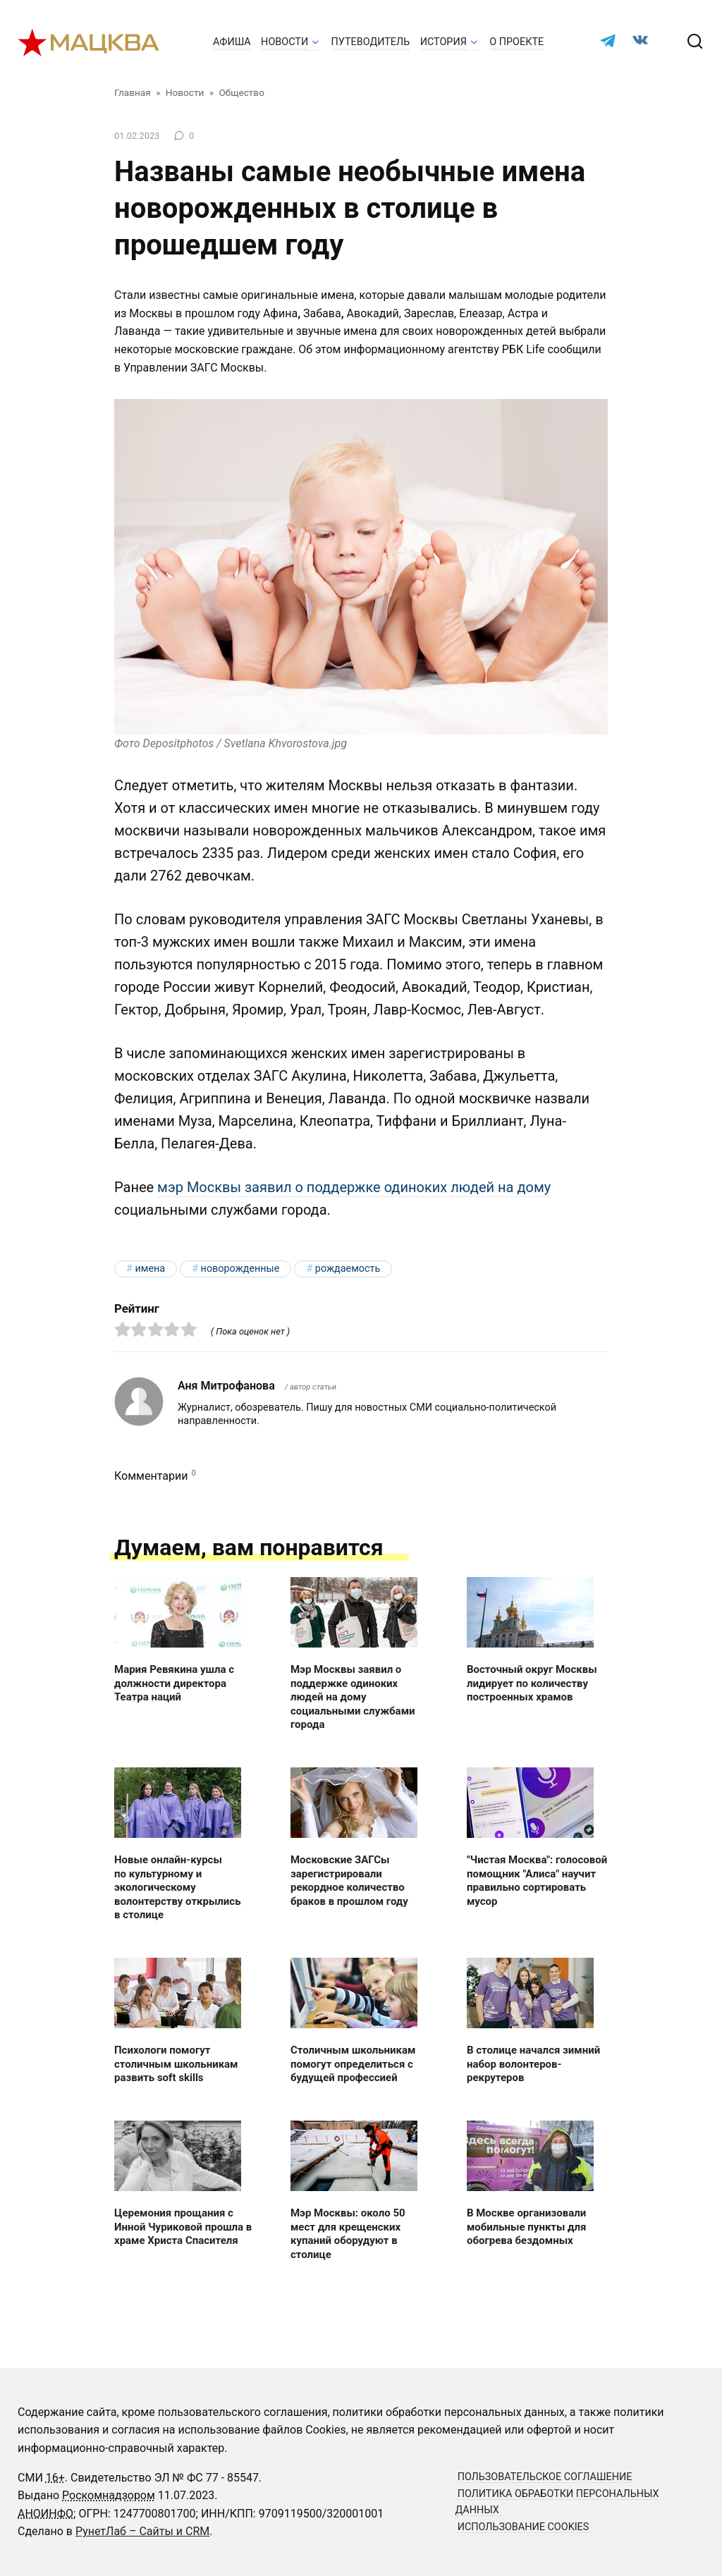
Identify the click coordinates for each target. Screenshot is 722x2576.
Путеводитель (370, 42)
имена (150, 1269)
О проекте (516, 42)
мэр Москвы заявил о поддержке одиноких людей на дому (354, 1187)
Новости (284, 42)
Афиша (232, 42)
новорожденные (240, 1269)
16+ (55, 2477)
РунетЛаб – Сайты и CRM (142, 2531)
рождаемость (347, 1269)
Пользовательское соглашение (545, 2477)
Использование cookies (523, 2527)
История (443, 42)
